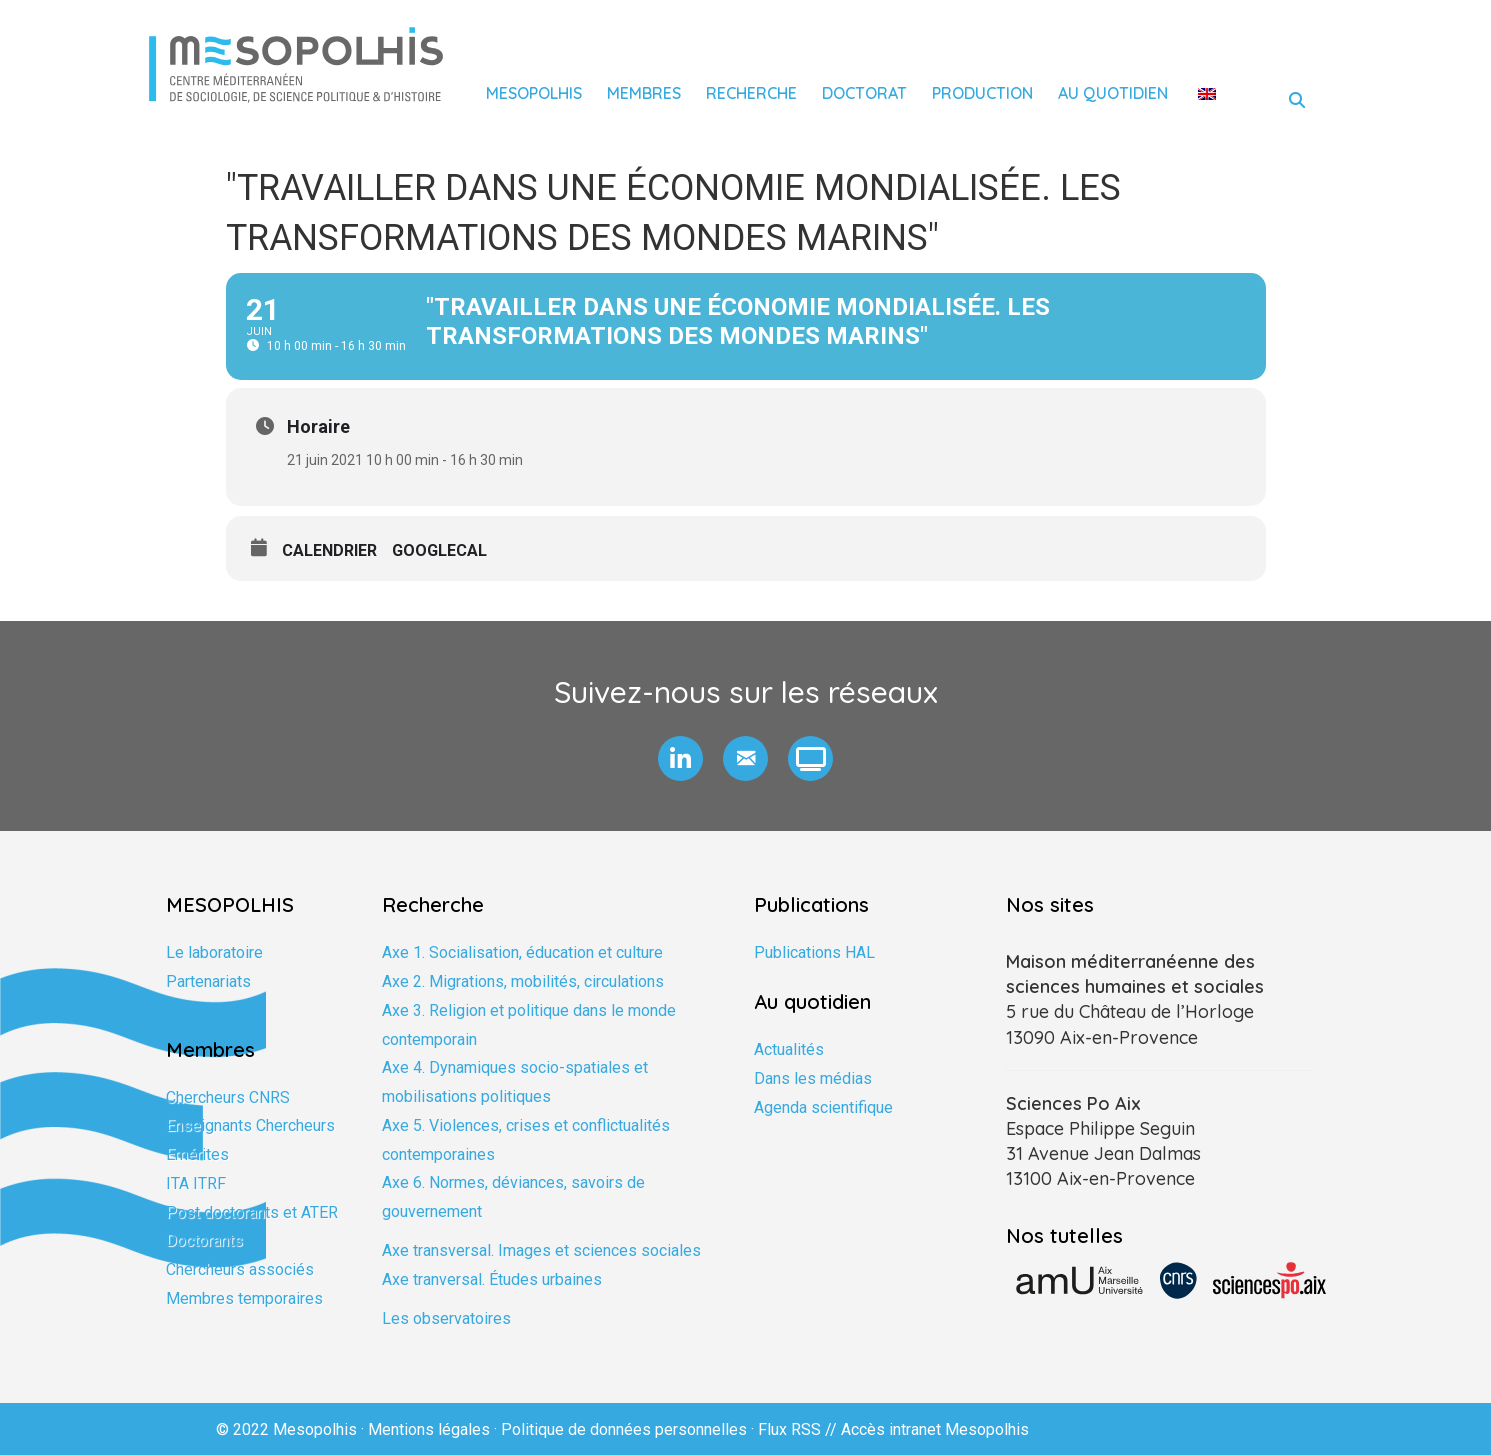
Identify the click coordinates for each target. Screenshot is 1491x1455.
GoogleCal (439, 550)
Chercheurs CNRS (228, 1097)
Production (982, 93)
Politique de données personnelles (624, 1429)
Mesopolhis (534, 93)
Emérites (197, 1154)
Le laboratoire (214, 952)
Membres (644, 93)
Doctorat (864, 93)
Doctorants (204, 1240)
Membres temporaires (244, 1298)
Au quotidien (1113, 93)
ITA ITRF (196, 1183)
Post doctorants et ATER (252, 1212)
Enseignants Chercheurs (250, 1125)
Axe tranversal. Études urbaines (492, 1279)
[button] (680, 758)
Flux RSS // (799, 1429)
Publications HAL (814, 952)
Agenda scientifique (823, 1107)
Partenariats (208, 981)
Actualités (789, 1049)
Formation (201, 1010)
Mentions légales (429, 1429)
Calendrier (329, 550)
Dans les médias (813, 1078)
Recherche (751, 93)
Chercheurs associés (240, 1269)
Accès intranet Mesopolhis (935, 1429)
